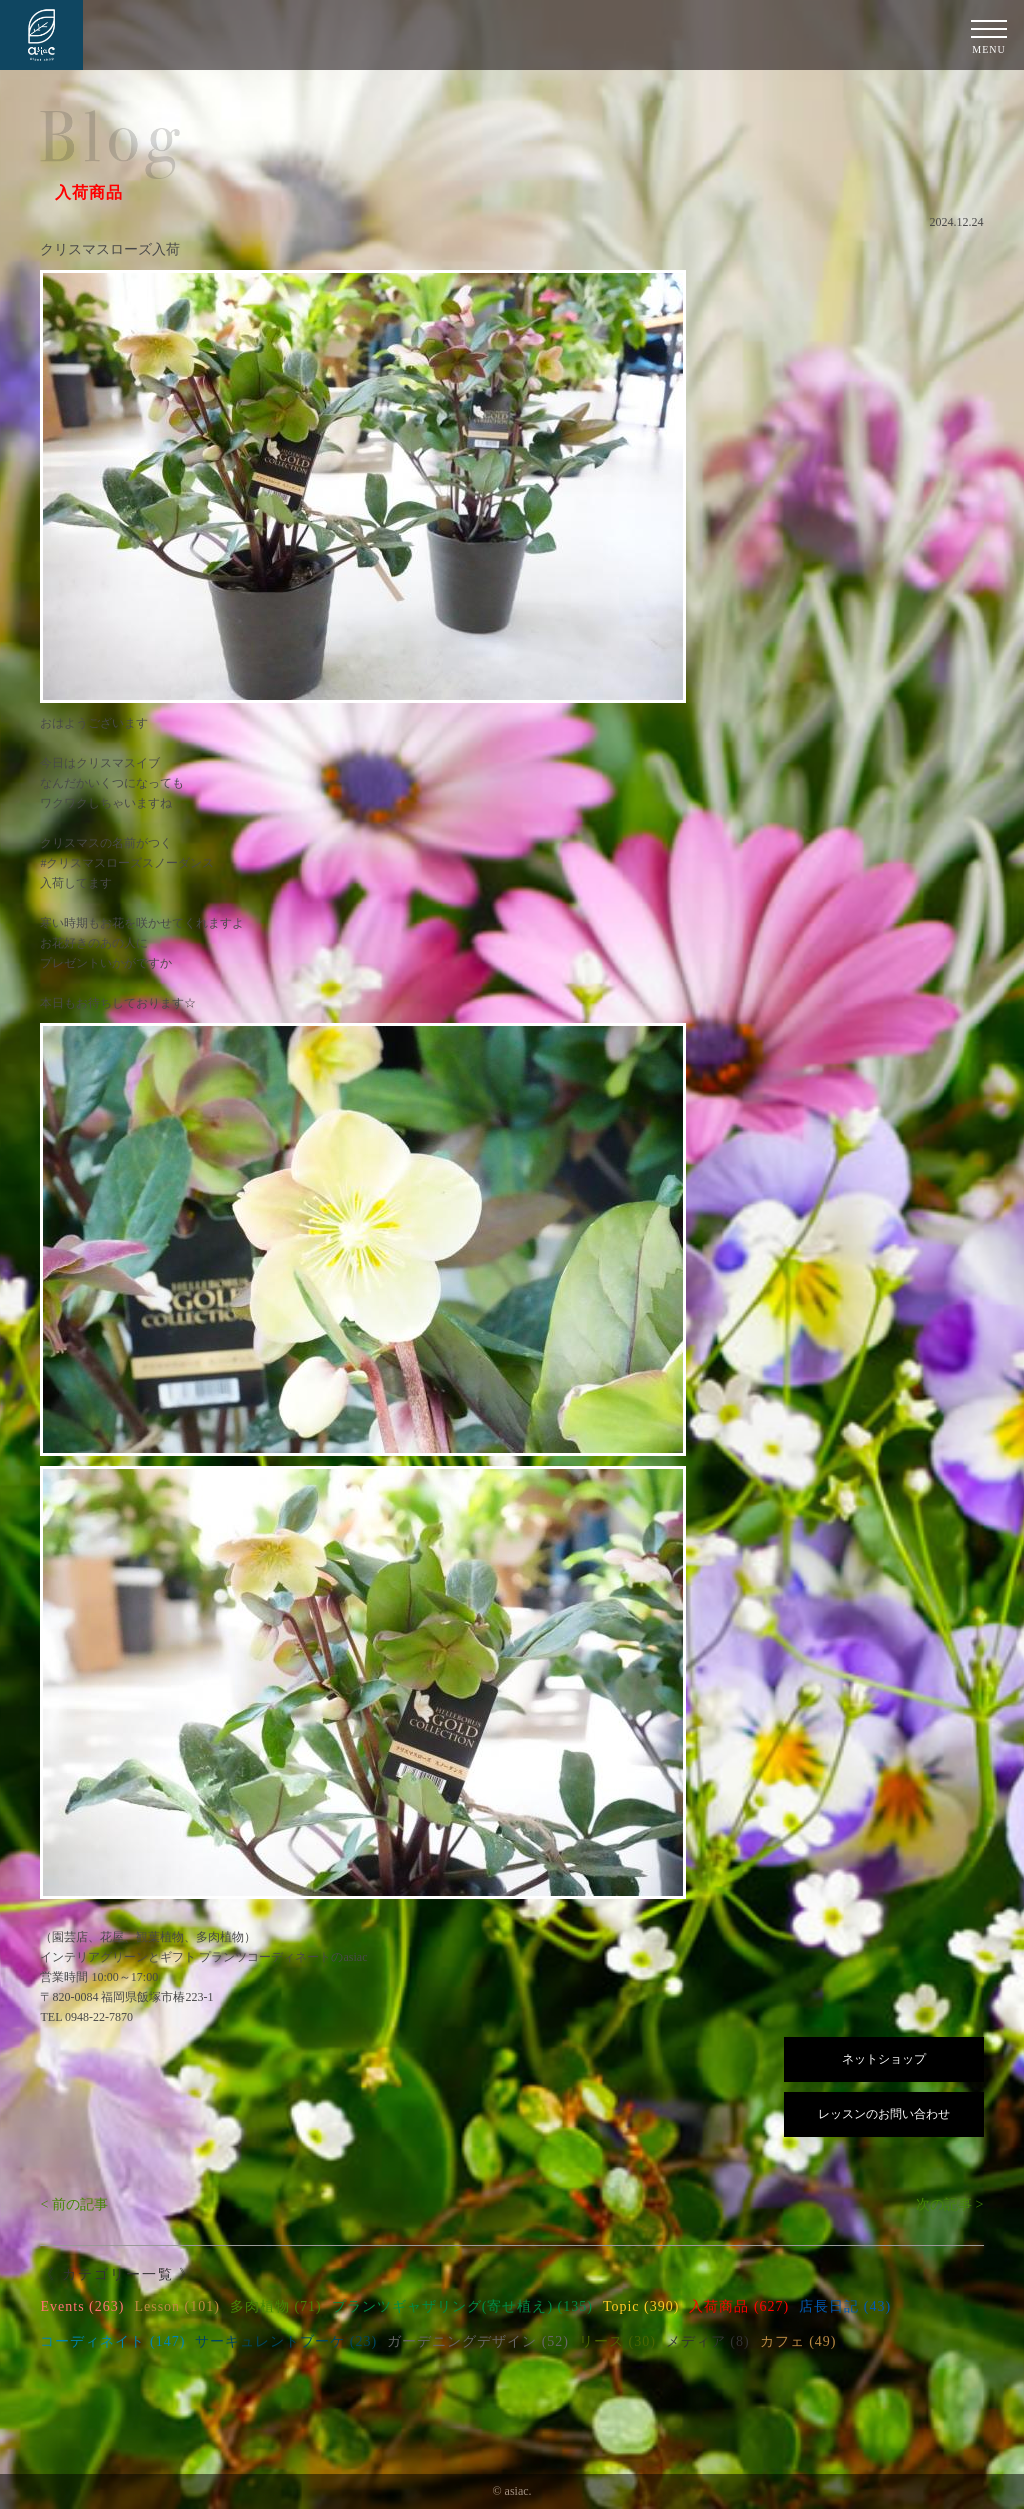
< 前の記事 (73, 2204)
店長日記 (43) (845, 2306)
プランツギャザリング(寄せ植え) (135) (462, 2306)
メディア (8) (708, 2341)
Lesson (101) (177, 2306)
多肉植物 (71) (276, 2306)
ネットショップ (884, 2059)
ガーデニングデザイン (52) (478, 2341)
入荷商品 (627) (739, 2306)
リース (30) (617, 2341)
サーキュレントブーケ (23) (286, 2341)
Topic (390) (641, 2306)
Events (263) (82, 2306)
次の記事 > (949, 2204)
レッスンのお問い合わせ (884, 2114)
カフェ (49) (798, 2341)
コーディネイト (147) (112, 2341)
